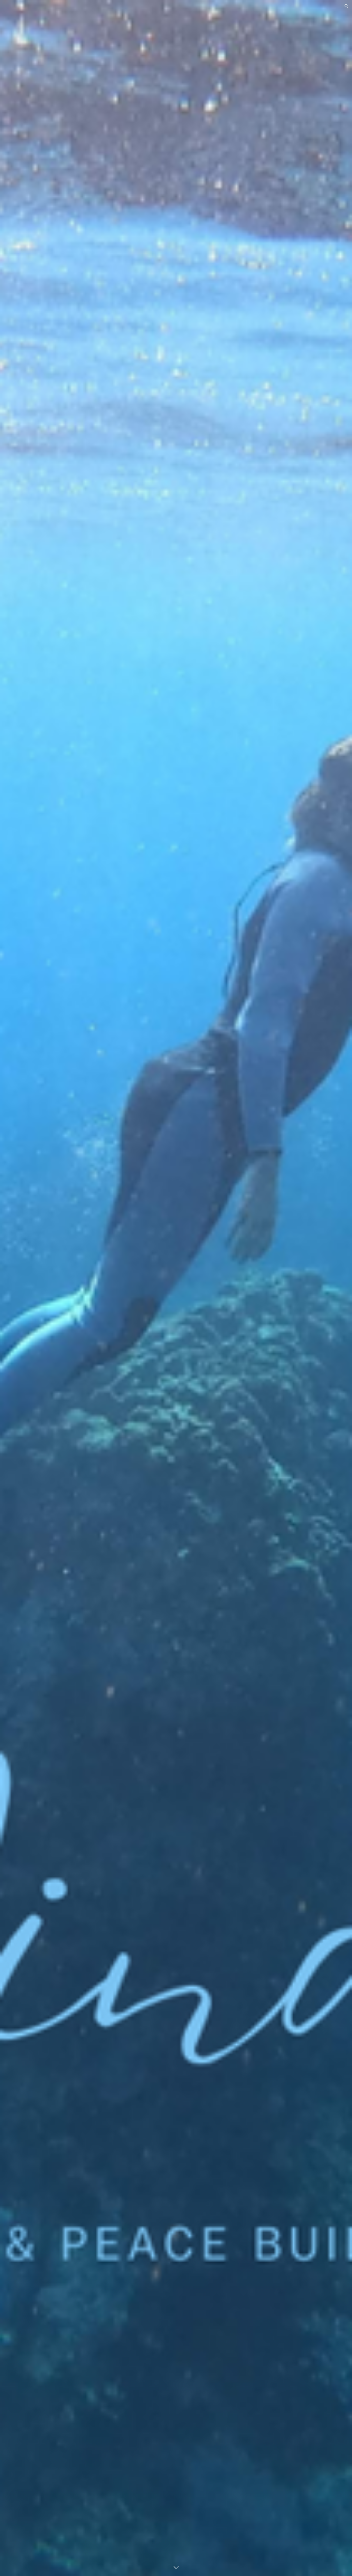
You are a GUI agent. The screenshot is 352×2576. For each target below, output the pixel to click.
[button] (346, 6)
